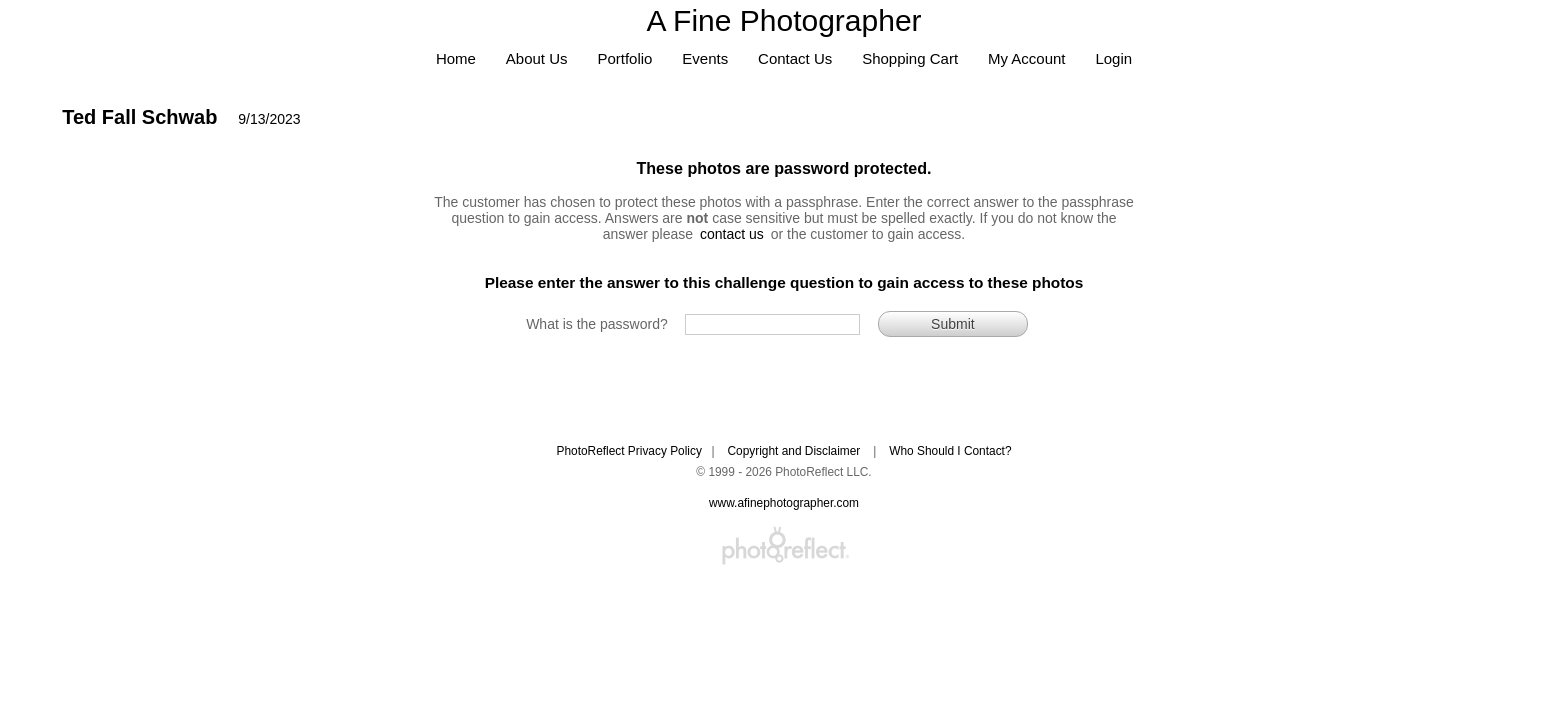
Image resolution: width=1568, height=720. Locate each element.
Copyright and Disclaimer (795, 451)
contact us (732, 234)
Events (705, 58)
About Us (537, 58)
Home (456, 58)
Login (1113, 58)
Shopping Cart (910, 58)
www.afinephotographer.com (784, 503)
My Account (1027, 58)
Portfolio (624, 58)
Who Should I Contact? (950, 451)
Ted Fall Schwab (139, 117)
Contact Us (795, 58)
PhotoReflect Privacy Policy (628, 451)
